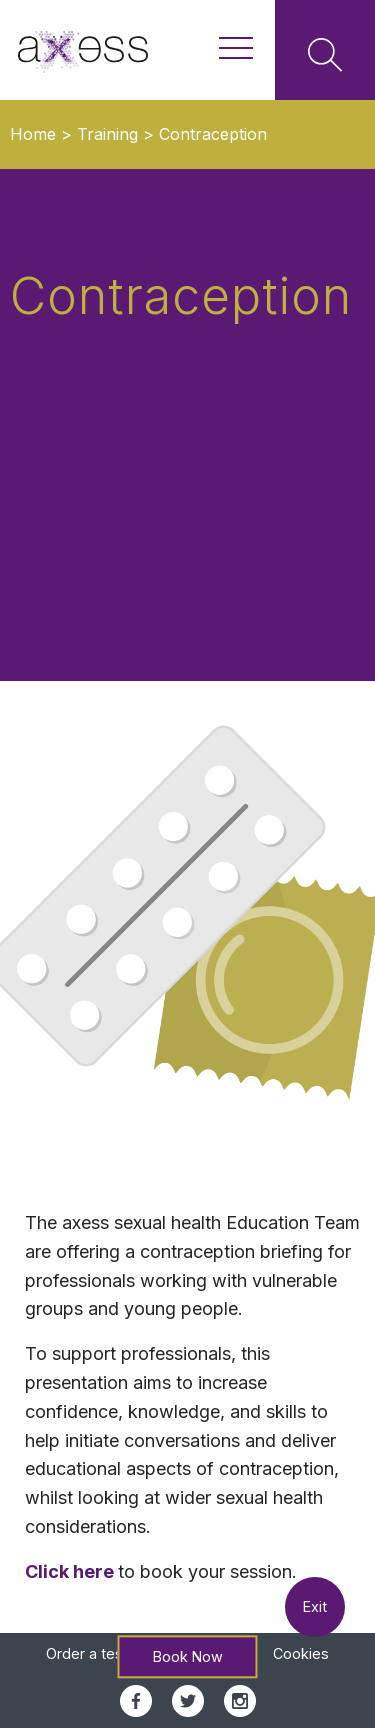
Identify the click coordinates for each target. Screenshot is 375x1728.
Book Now (188, 1656)
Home (33, 134)
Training (107, 134)
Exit (315, 1606)
